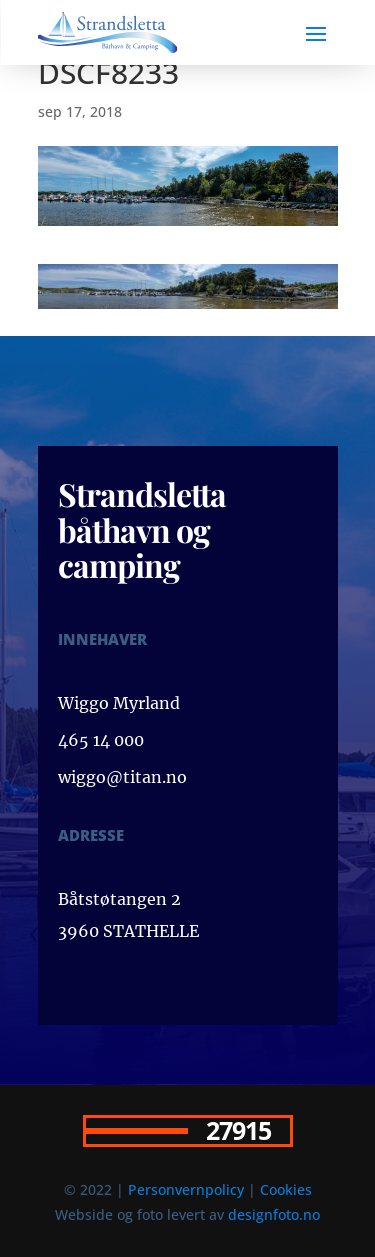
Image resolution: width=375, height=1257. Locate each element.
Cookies (286, 1189)
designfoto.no (274, 1214)
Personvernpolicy (186, 1189)
